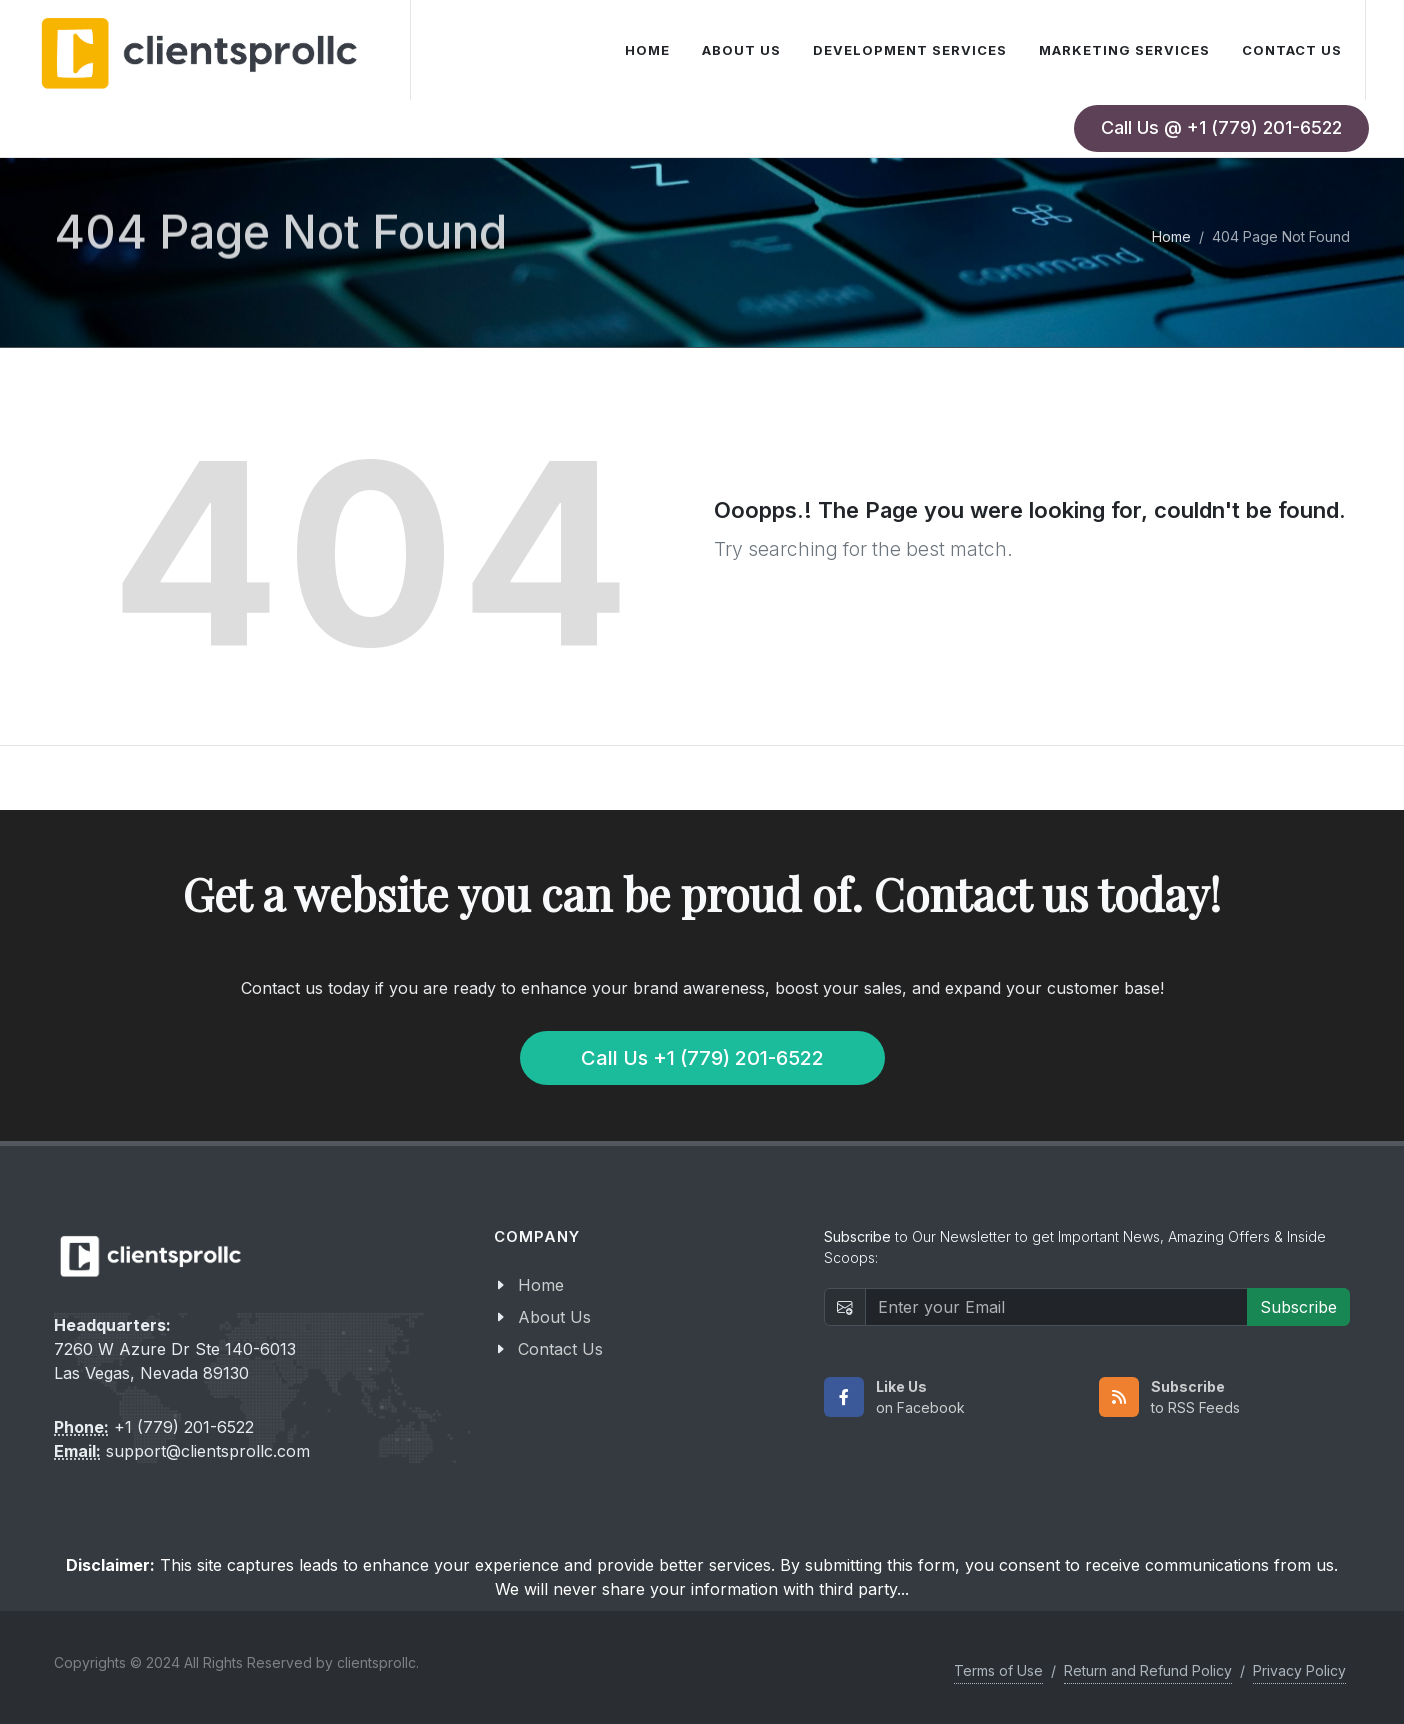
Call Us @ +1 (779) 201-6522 (1221, 127)
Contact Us (560, 1349)
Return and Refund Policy (1148, 1670)
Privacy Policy (1299, 1670)
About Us (554, 1317)
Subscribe (1298, 1307)
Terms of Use (998, 1670)
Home (1171, 236)
